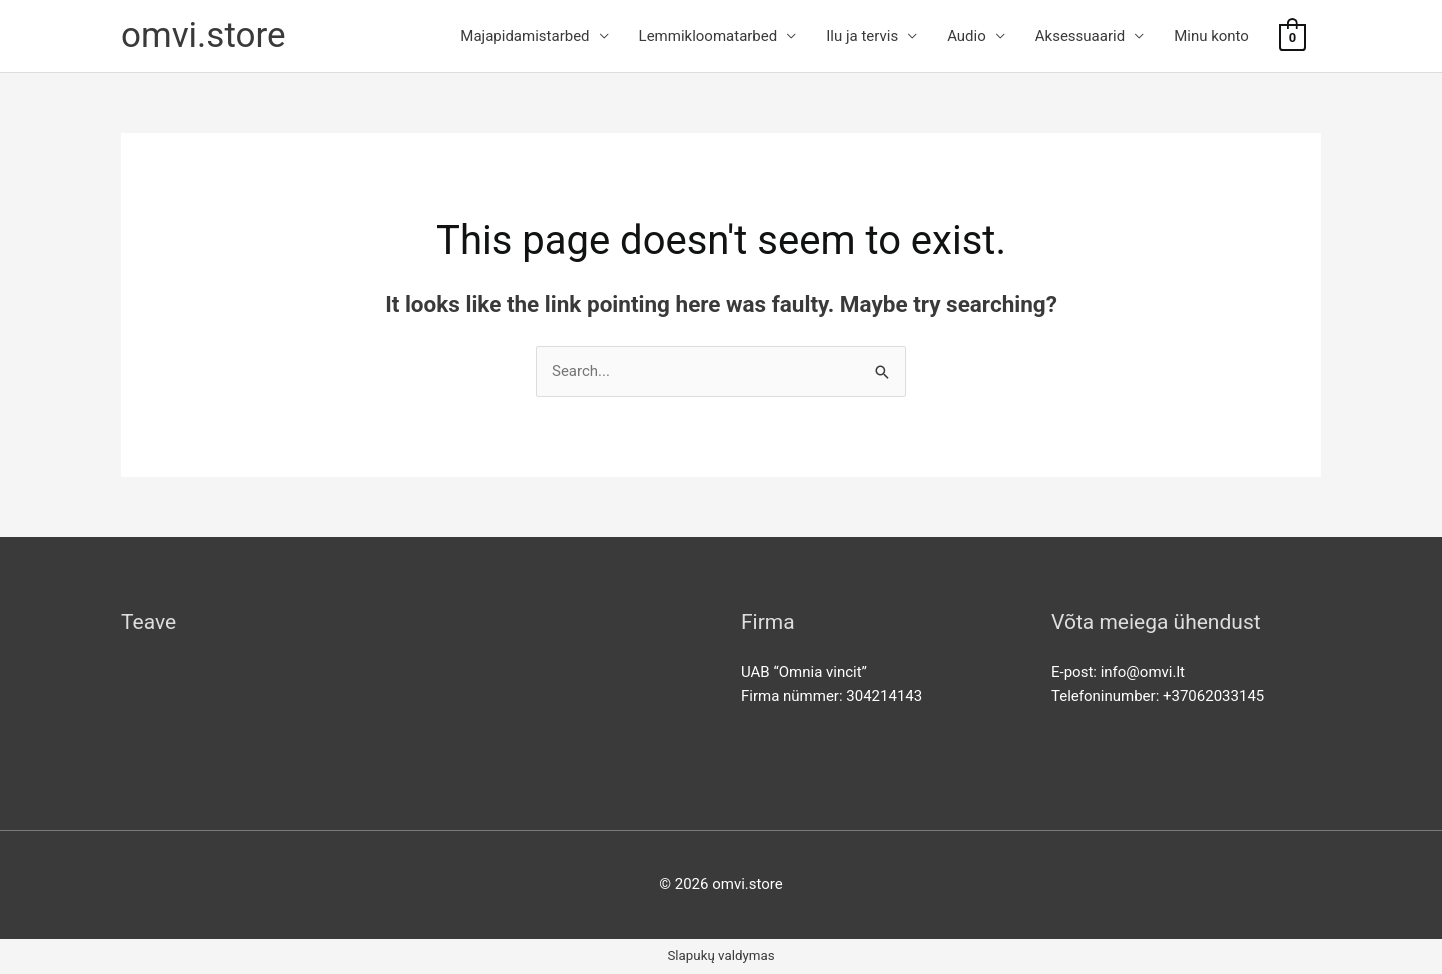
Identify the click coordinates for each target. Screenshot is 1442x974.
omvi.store (203, 35)
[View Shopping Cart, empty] (1292, 37)
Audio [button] (966, 36)
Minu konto (1211, 36)
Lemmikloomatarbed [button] (708, 36)
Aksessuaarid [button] (1080, 36)
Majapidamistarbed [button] (524, 36)
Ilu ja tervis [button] (862, 36)
